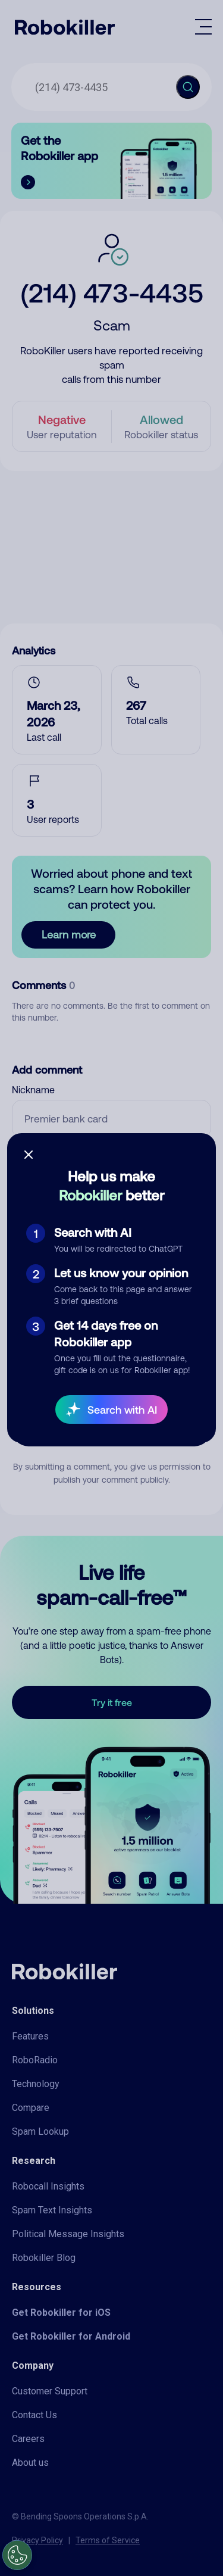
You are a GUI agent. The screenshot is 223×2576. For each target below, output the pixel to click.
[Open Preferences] (17, 2555)
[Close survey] (28, 1154)
